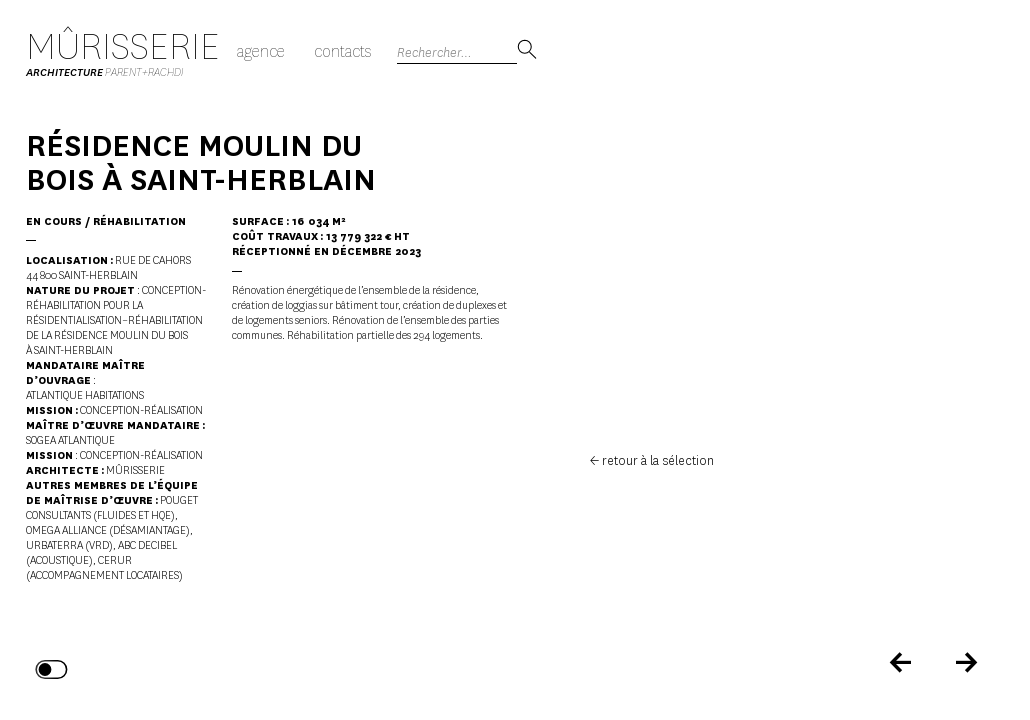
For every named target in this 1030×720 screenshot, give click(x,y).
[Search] (457, 51)
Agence (261, 51)
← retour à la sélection (652, 460)
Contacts (342, 51)
